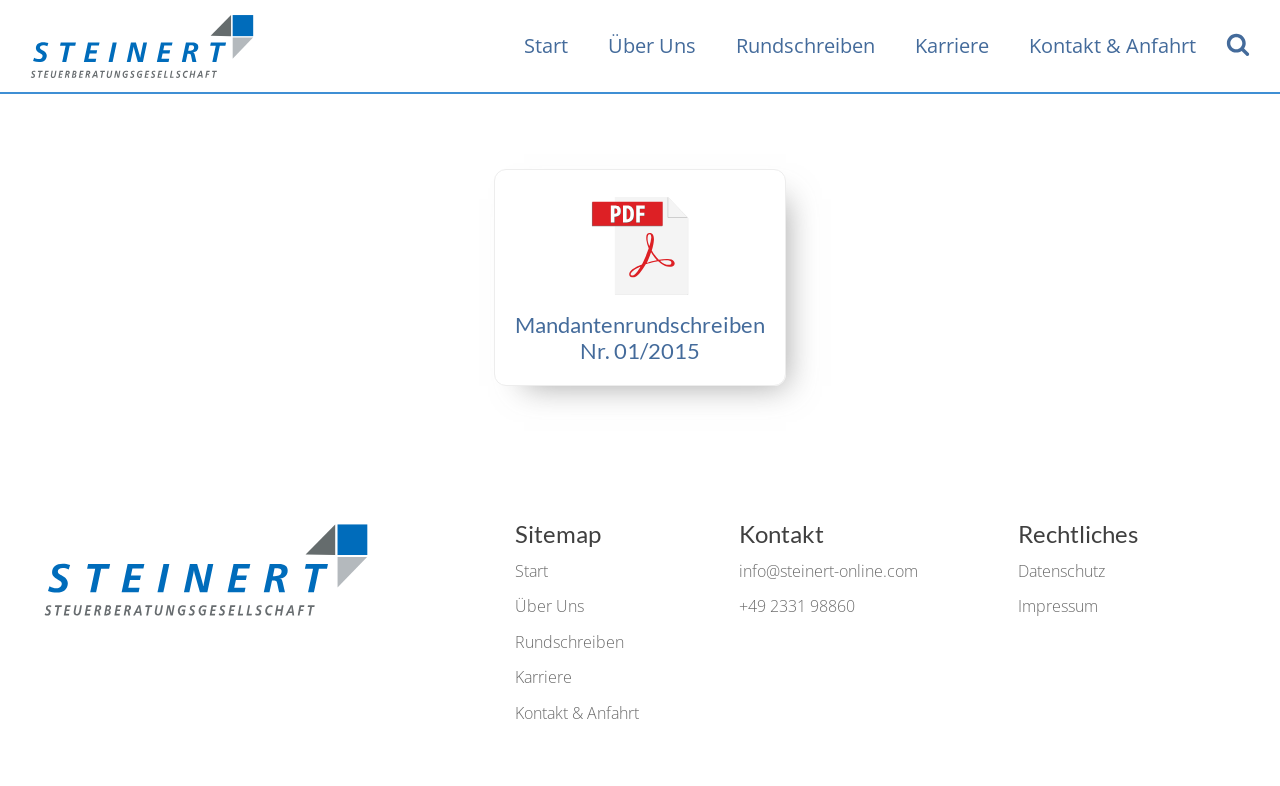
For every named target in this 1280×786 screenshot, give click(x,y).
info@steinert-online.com (828, 571)
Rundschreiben (805, 45)
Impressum (1058, 606)
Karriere (952, 45)
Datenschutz (1061, 571)
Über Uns (652, 45)
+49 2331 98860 (797, 606)
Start (546, 45)
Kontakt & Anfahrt (1112, 45)
